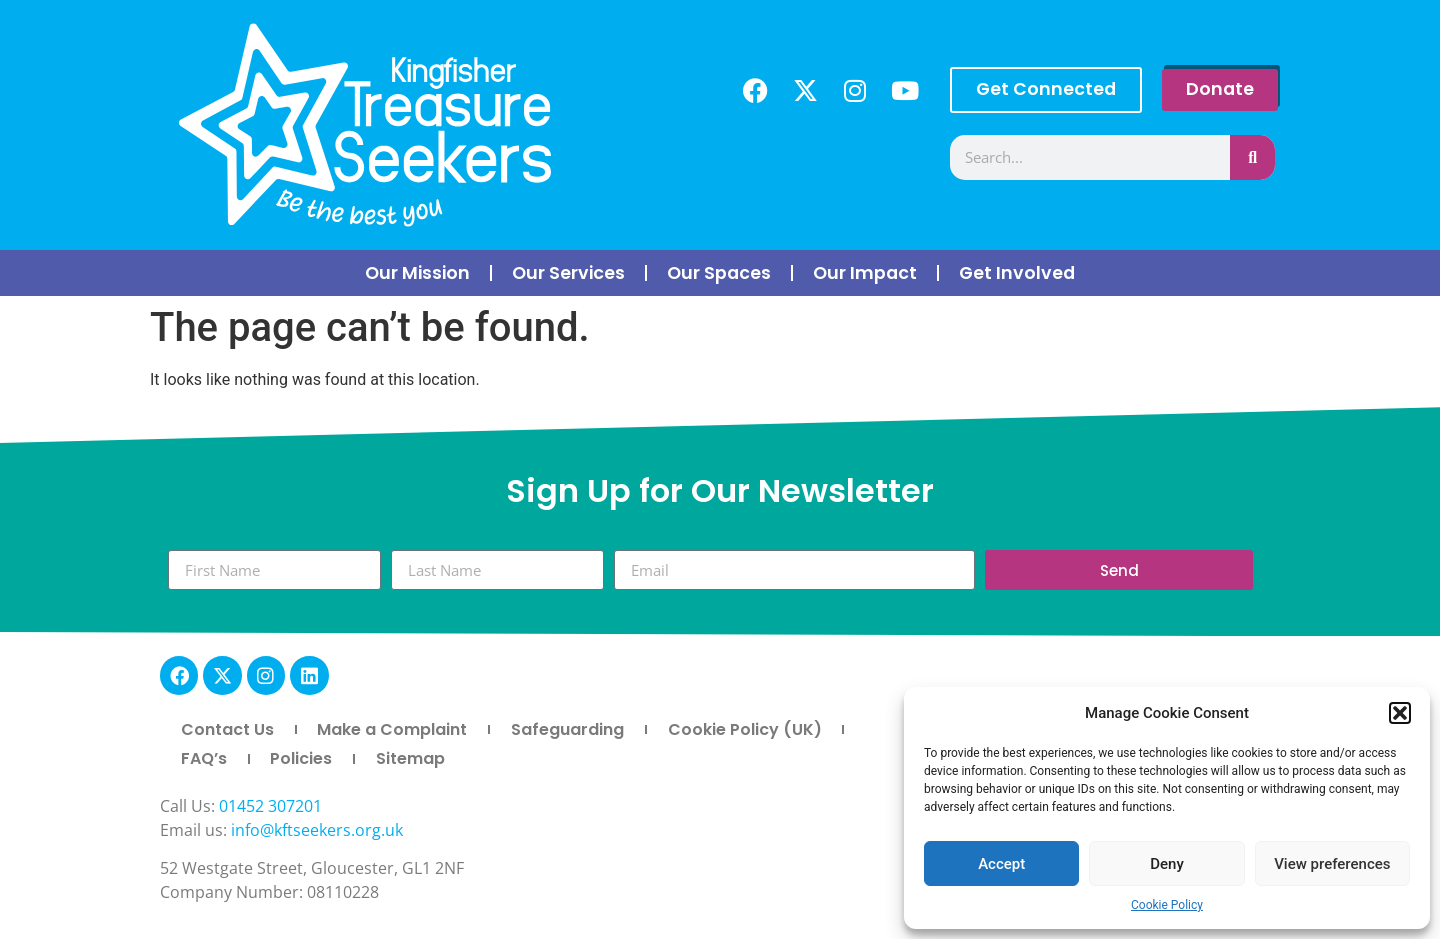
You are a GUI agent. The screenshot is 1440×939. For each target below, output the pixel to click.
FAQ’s (204, 758)
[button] (1400, 713)
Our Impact (865, 273)
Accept (1001, 864)
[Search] (1252, 157)
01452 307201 (270, 806)
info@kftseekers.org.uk (317, 830)
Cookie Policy (1167, 905)
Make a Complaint (392, 729)
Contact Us (227, 729)
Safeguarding (567, 729)
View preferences (1332, 864)
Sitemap (410, 758)
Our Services (568, 273)
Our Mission (417, 273)
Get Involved (1017, 273)
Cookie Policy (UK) (745, 729)
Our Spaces (719, 273)
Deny (1167, 864)
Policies (301, 758)
